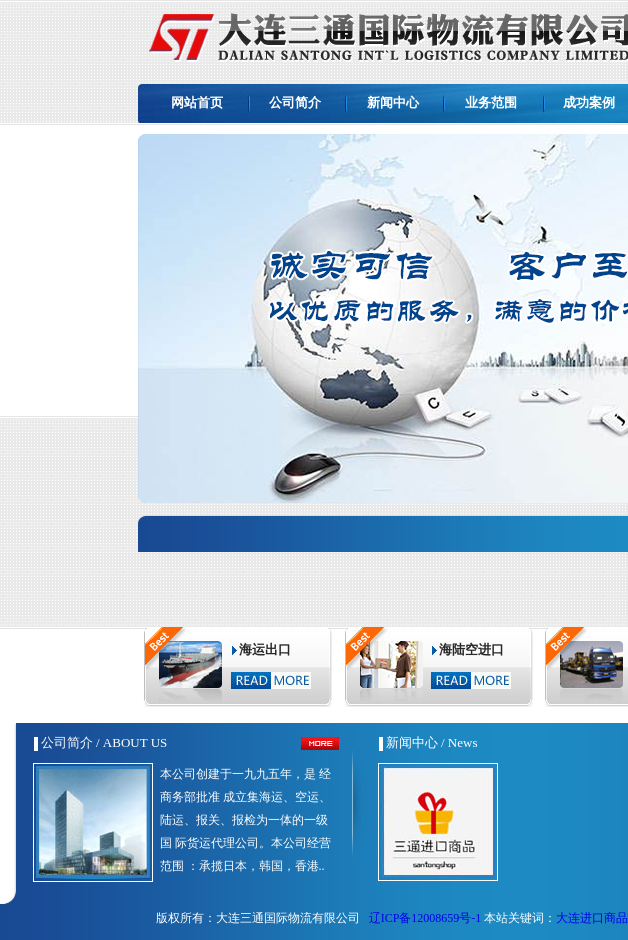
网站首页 (197, 102)
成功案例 (589, 102)
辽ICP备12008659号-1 (424, 918)
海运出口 (265, 649)
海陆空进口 (471, 649)
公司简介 (295, 102)
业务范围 (491, 102)
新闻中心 (393, 102)
